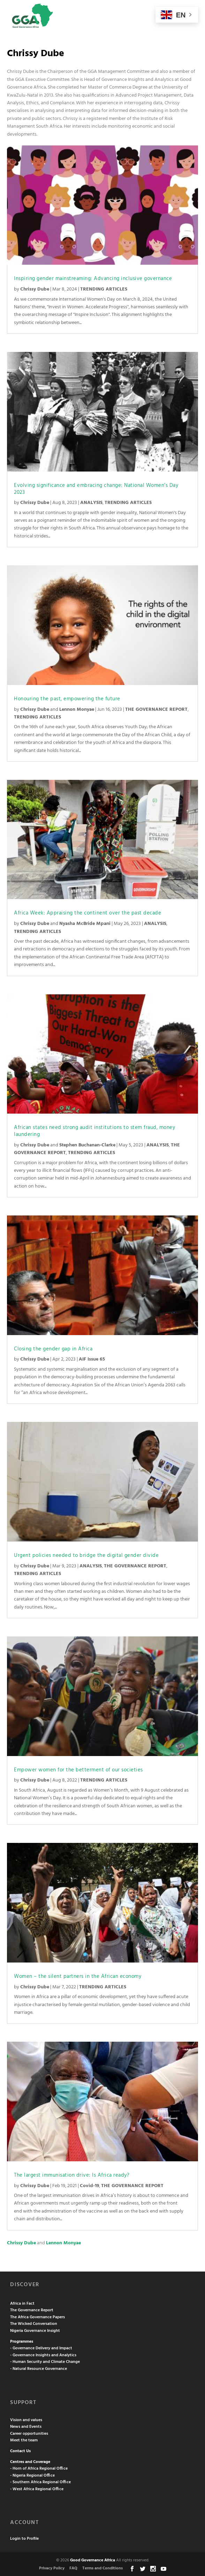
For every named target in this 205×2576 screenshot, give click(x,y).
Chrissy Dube (34, 289)
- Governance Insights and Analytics (43, 2355)
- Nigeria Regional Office (32, 2475)
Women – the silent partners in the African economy (77, 1976)
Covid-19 (89, 2186)
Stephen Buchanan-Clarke (87, 1145)
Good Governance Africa (92, 2560)
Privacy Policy (51, 2568)
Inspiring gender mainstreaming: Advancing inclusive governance (94, 278)
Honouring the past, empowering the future (67, 699)
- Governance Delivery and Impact (41, 2348)
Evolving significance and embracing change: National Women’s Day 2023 (96, 489)
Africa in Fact (22, 2303)
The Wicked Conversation (33, 2323)
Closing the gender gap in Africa (55, 1349)
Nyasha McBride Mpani (85, 924)
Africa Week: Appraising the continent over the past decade (87, 913)
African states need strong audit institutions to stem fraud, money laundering (94, 1131)
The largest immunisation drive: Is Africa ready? (73, 2175)
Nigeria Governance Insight (35, 2330)
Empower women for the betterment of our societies (78, 1770)
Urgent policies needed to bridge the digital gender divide (86, 1555)
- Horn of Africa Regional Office (39, 2468)
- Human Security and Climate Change (45, 2361)
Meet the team (24, 2440)
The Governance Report (31, 2310)
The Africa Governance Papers (37, 2317)
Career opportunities (29, 2433)
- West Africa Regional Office (36, 2489)
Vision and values (26, 2420)
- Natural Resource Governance (38, 2368)
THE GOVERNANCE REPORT (156, 710)
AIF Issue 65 (92, 1359)
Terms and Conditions (102, 2568)
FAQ (73, 2568)
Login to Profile (24, 2538)
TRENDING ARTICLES (103, 289)
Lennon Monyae (76, 710)
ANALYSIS (91, 503)
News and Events (25, 2426)
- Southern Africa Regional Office (40, 2482)
